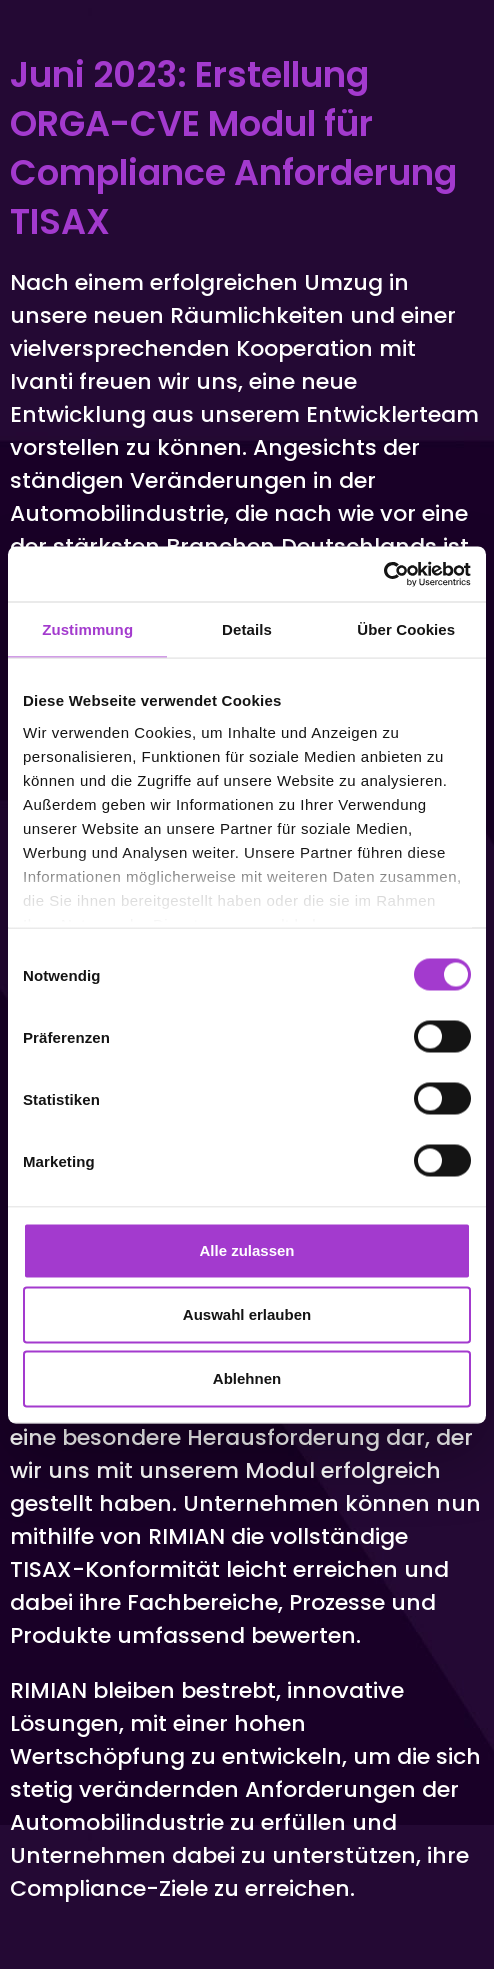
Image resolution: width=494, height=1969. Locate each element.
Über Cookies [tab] (406, 629)
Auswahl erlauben (247, 1314)
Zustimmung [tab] (87, 629)
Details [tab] (247, 629)
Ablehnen (247, 1378)
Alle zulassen (246, 1250)
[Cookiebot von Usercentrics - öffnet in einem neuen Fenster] (383, 574)
